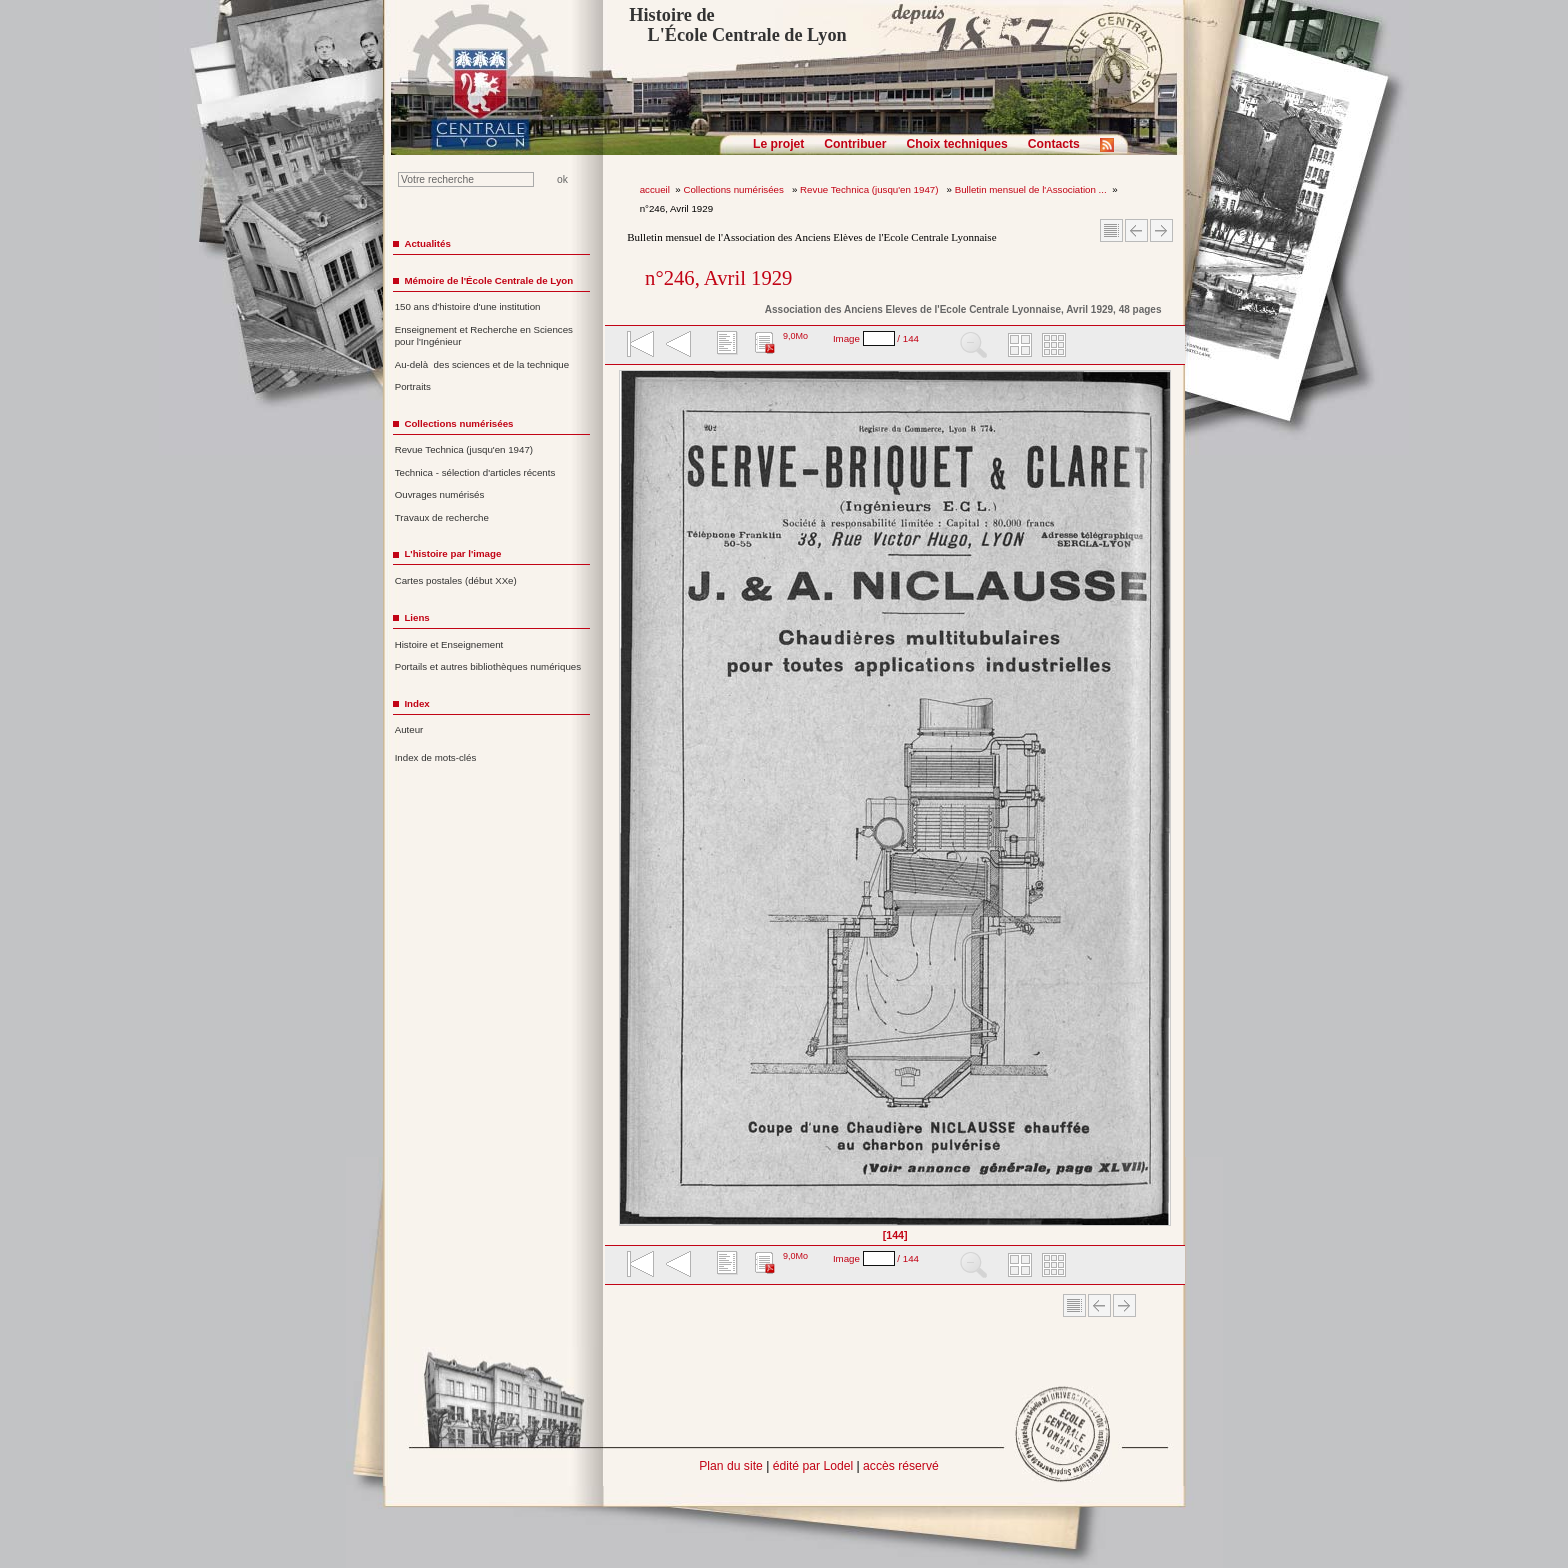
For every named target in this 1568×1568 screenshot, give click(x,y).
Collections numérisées (734, 189)
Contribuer (855, 144)
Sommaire (1111, 230)
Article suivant (1161, 230)
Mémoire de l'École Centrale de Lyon (488, 280)
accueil (655, 189)
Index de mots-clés (436, 757)
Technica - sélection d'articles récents (475, 472)
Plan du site (731, 1466)
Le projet (778, 144)
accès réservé (901, 1466)
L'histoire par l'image (452, 553)
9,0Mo (795, 336)
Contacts (1054, 144)
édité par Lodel (813, 1466)
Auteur (409, 729)
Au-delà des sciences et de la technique (482, 364)
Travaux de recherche (442, 517)
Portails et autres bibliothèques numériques (488, 666)
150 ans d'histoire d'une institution (468, 306)
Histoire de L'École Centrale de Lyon (737, 25)
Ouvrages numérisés (440, 494)
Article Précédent (1136, 230)
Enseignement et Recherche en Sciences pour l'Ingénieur (484, 336)
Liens (416, 617)
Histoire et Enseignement (449, 644)
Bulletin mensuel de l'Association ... (1031, 189)
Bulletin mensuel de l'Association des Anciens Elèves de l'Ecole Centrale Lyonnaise (811, 237)
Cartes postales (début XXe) (456, 580)
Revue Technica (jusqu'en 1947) (870, 189)
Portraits (413, 386)
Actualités (427, 243)
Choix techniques (956, 144)
